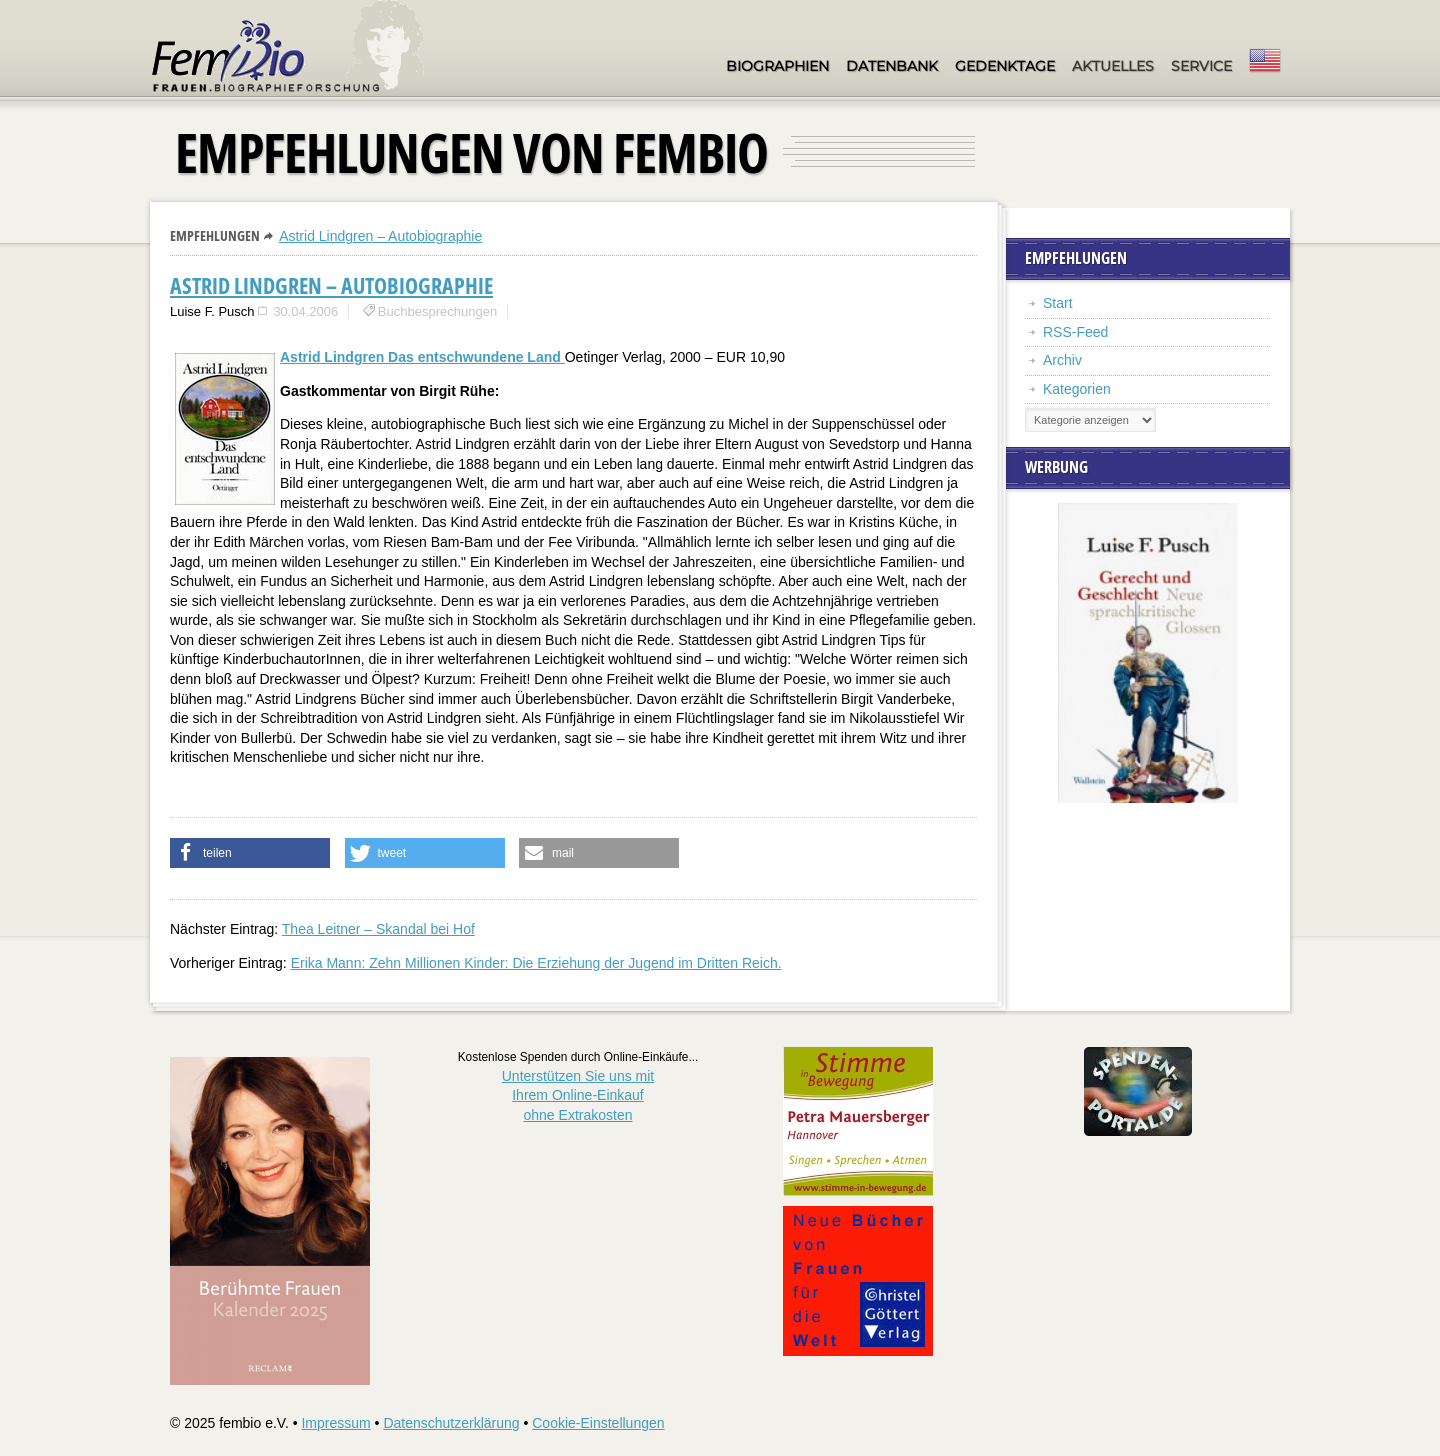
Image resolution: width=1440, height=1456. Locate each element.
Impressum (335, 1423)
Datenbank (892, 66)
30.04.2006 (305, 311)
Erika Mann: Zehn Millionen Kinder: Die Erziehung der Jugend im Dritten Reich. (536, 963)
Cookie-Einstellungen (598, 1423)
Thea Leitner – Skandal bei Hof (378, 929)
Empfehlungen (215, 235)
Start (1058, 303)
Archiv (1062, 360)
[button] (250, 853)
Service (1201, 66)
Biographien (777, 66)
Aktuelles (1113, 66)
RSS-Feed (1075, 332)
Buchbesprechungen (437, 311)
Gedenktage (1005, 66)
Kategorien (1077, 389)
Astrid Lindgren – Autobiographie (380, 236)
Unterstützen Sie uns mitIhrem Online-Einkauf (578, 1095)
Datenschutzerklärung (451, 1423)
